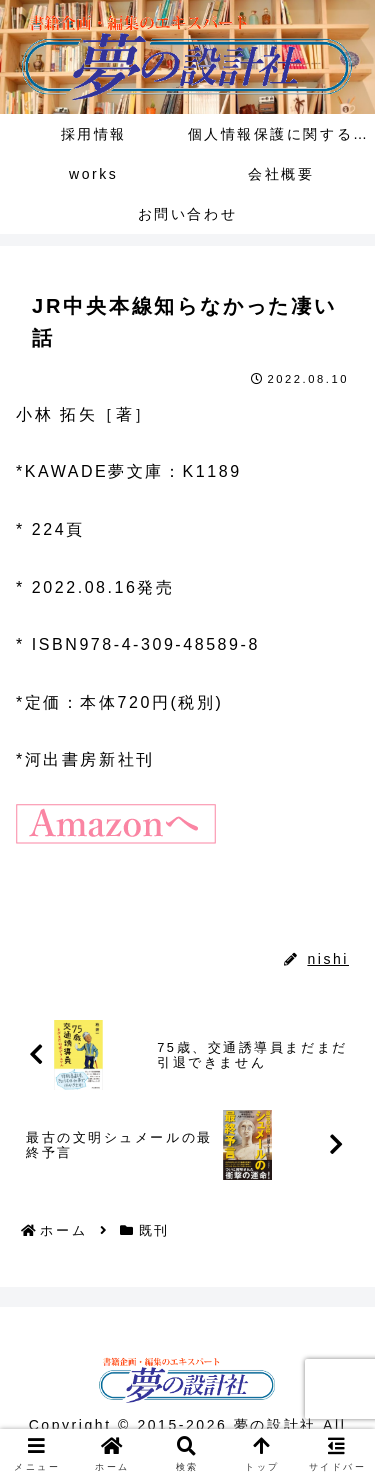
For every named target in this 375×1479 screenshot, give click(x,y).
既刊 (46, 915)
